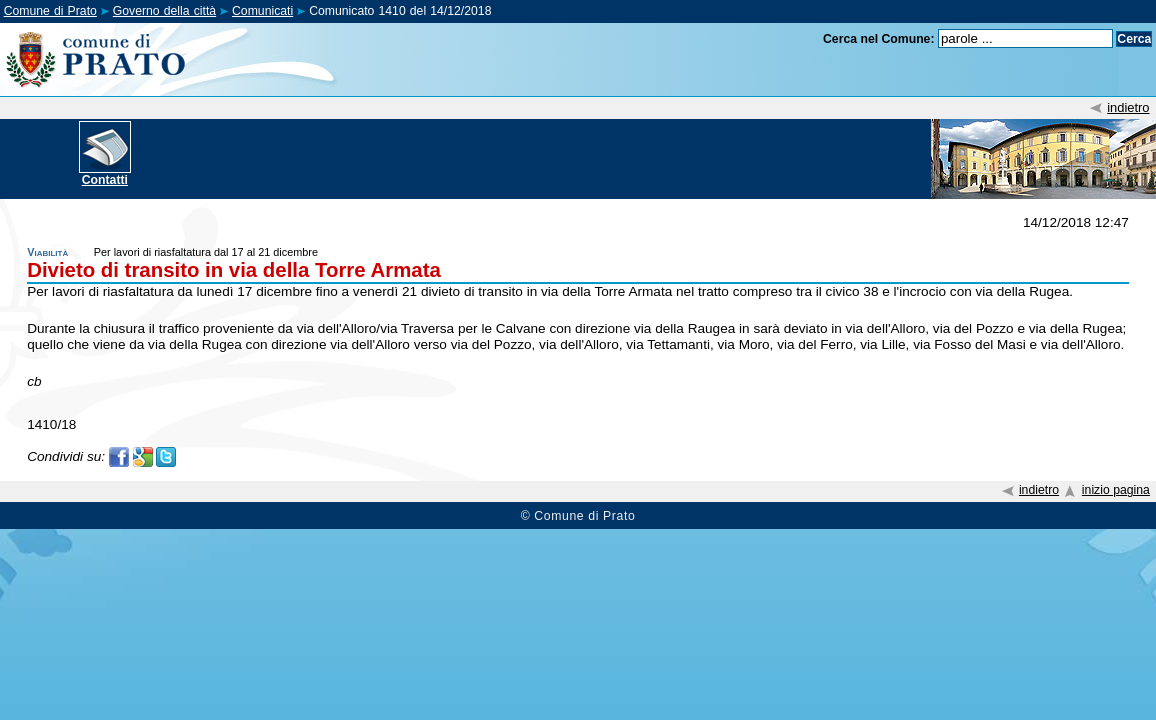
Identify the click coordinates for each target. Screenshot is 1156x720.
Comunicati (262, 11)
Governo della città (164, 11)
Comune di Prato (50, 11)
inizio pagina (1116, 490)
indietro (1128, 107)
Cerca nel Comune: (879, 39)
